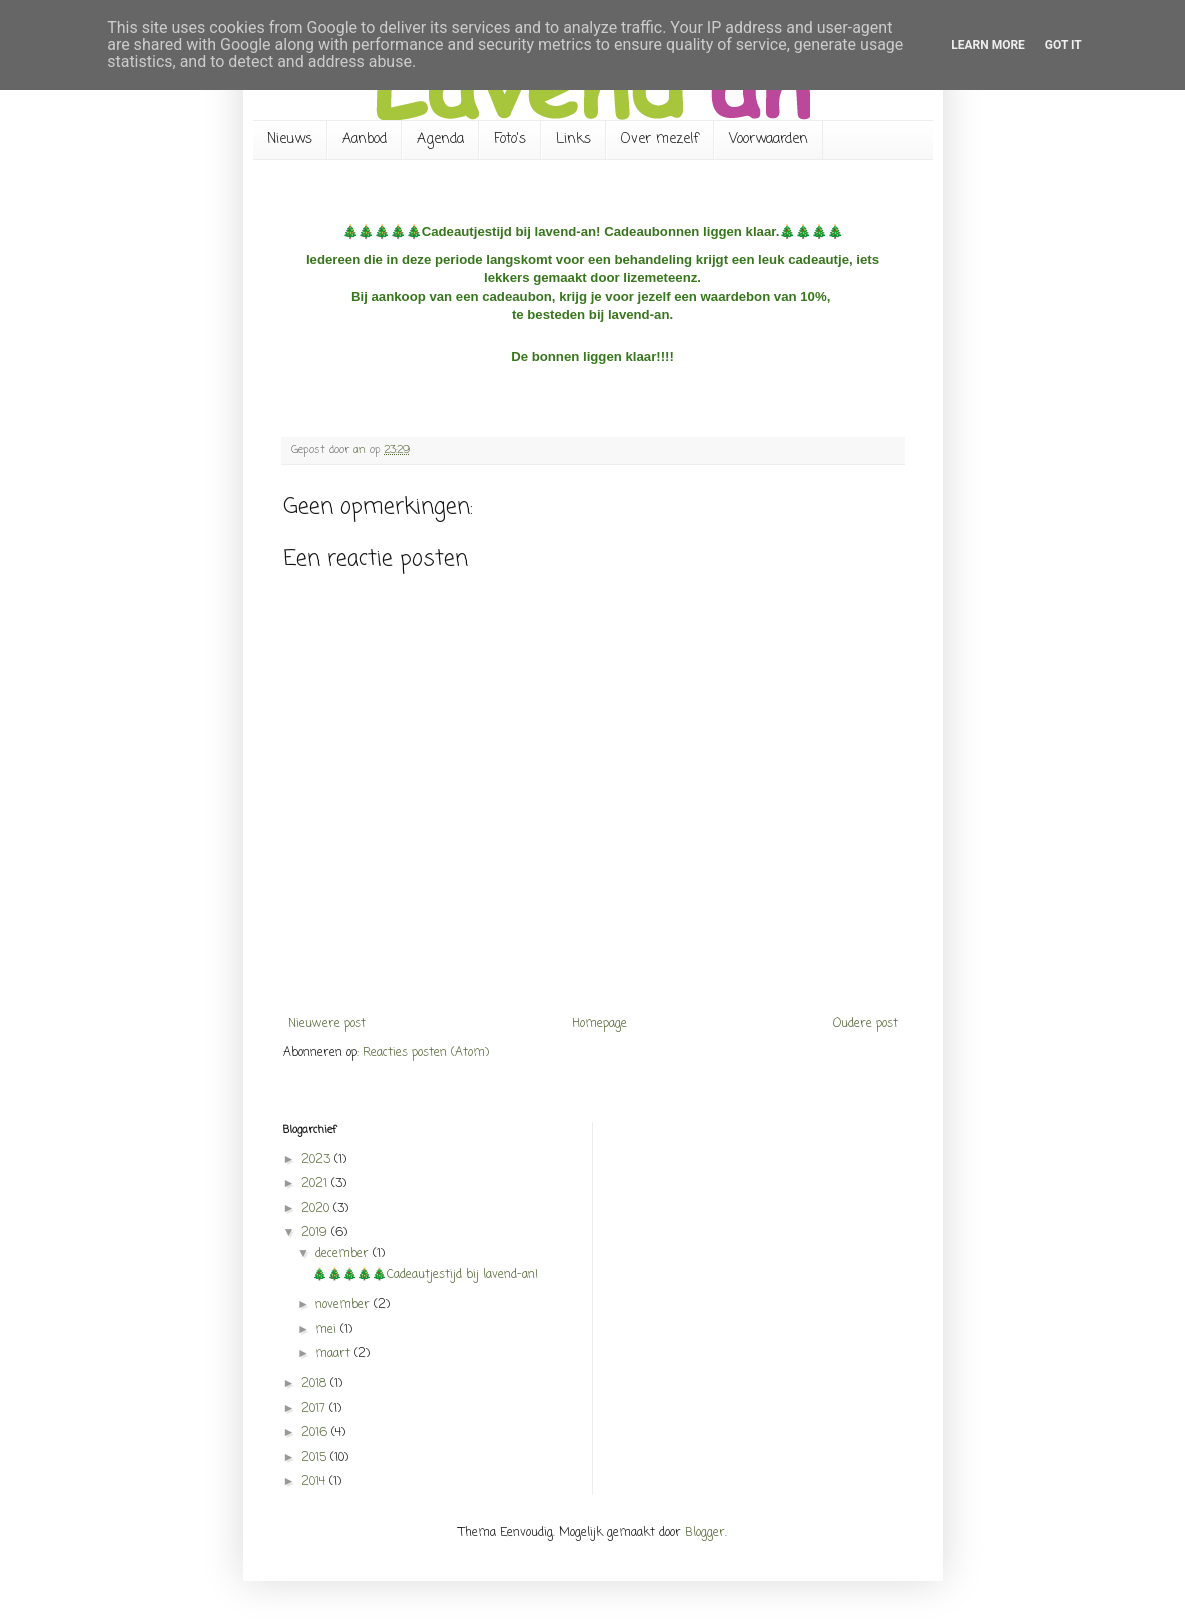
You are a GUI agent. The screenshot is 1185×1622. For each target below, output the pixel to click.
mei (327, 1330)
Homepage (599, 1024)
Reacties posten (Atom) (426, 1053)
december (344, 1254)
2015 (315, 1458)
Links (573, 139)
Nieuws (289, 139)
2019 (316, 1233)
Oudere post (865, 1024)
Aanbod (364, 139)
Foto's (510, 139)
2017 (315, 1409)
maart (334, 1354)
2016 (316, 1433)
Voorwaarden (768, 139)
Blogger (705, 1533)
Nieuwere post (327, 1024)
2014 (315, 1482)
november (344, 1305)
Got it (1063, 45)
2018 (315, 1384)
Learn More (988, 45)
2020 (317, 1209)
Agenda (440, 139)
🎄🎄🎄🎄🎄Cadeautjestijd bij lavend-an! (427, 1275)
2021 (316, 1184)
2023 (317, 1160)
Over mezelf (660, 139)
